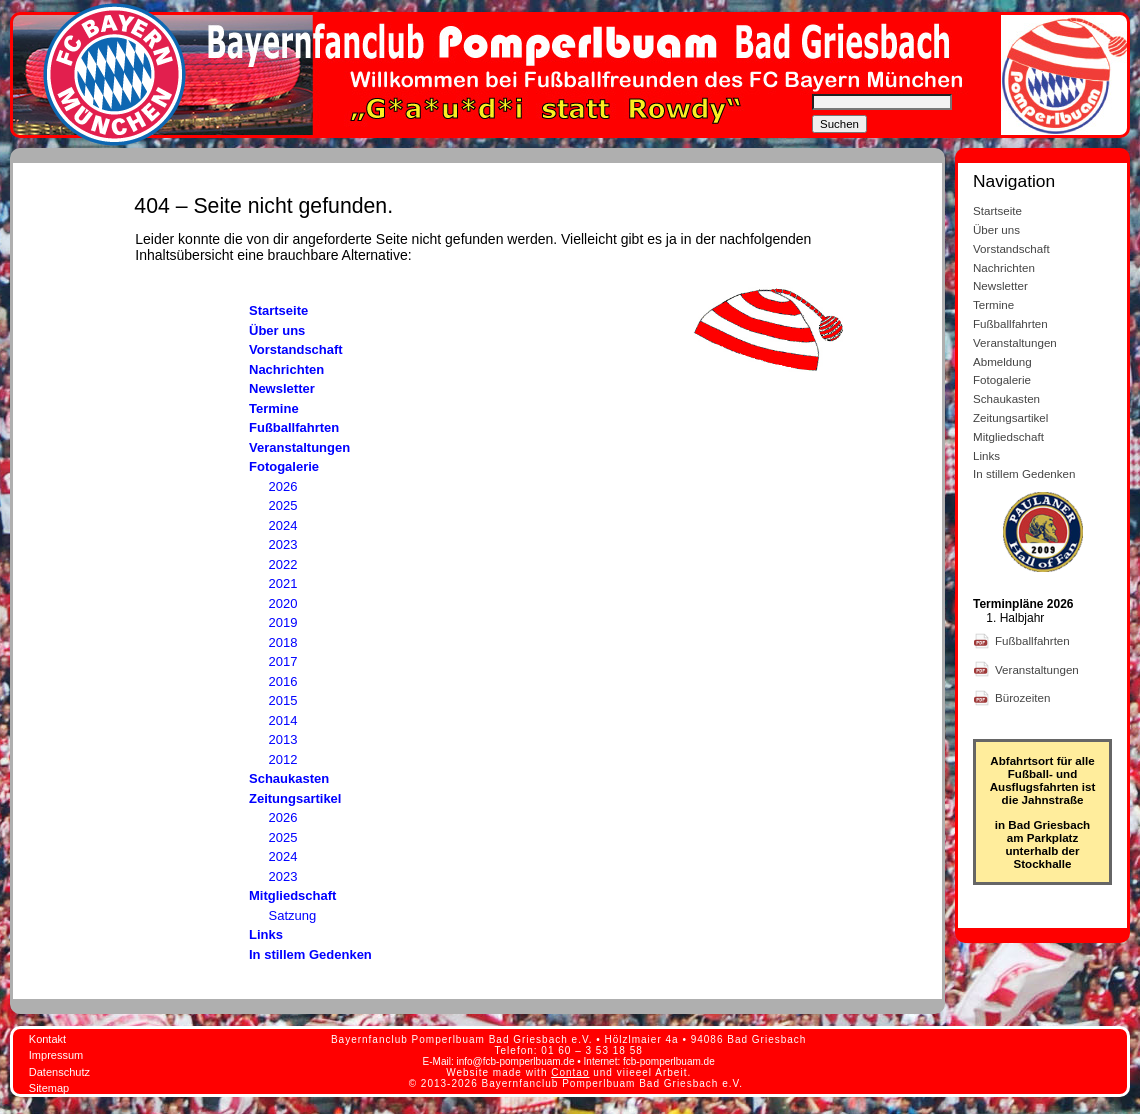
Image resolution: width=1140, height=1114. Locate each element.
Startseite (278, 310)
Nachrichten (286, 369)
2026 (283, 486)
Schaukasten (289, 778)
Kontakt (47, 1039)
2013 (283, 739)
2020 (283, 603)
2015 (283, 700)
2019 (283, 622)
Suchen (839, 124)
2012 (283, 759)
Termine (274, 408)
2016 (283, 681)
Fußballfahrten (294, 427)
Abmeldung (1002, 361)
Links (266, 934)
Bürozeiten (1024, 697)
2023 (283, 544)
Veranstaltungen (299, 447)
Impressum (56, 1055)
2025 (283, 505)
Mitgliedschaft (292, 895)
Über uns (277, 330)
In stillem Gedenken (310, 954)
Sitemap (49, 1088)
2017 (283, 661)
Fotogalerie (284, 466)
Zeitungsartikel (295, 798)
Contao (570, 1072)
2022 (283, 564)
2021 (283, 583)
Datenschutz (59, 1072)
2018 (283, 642)
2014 (283, 720)
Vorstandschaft (296, 349)
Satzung (293, 915)
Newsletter (282, 388)
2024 (283, 525)
